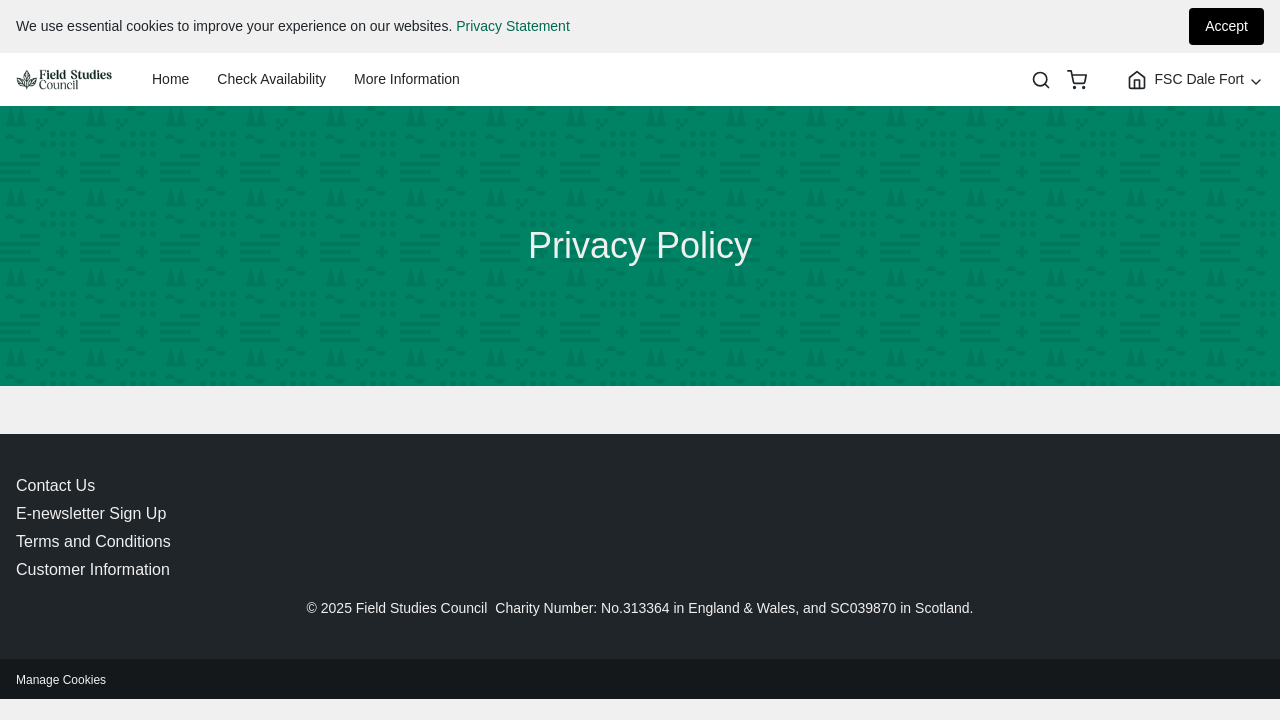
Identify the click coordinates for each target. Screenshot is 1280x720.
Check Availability (271, 79)
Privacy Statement (513, 26)
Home (170, 79)
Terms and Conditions (93, 541)
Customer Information (93, 569)
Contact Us (55, 485)
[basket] (1077, 80)
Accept (1226, 26)
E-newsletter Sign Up (91, 513)
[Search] (1041, 80)
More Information (407, 79)
